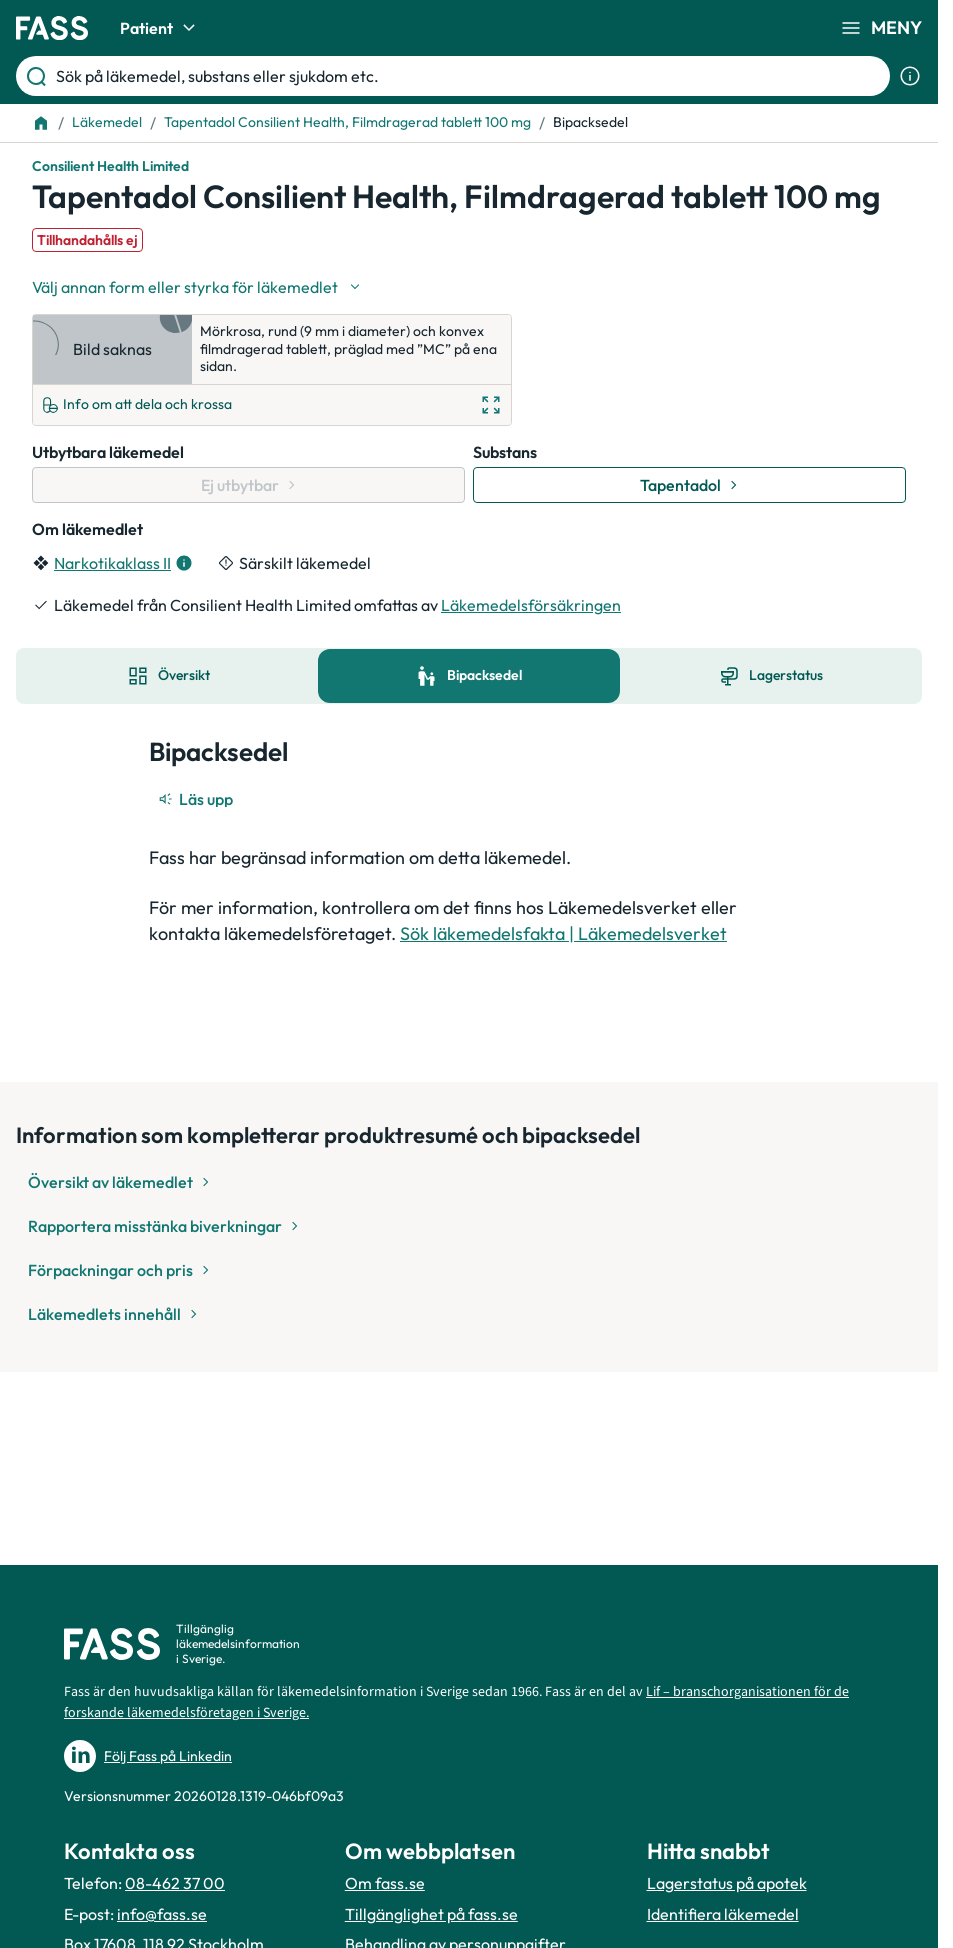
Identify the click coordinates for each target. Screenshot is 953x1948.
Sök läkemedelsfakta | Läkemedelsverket (563, 933)
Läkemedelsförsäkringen (531, 605)
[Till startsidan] (41, 123)
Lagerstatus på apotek (727, 1883)
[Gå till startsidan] (52, 28)
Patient (160, 28)
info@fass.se (162, 1914)
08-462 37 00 (175, 1883)
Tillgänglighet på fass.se (431, 1914)
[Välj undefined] (198, 287)
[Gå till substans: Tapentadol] (689, 485)
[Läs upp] (197, 799)
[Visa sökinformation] (910, 76)
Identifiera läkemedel (723, 1914)
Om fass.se (385, 1883)
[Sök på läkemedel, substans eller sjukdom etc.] (469, 76)
